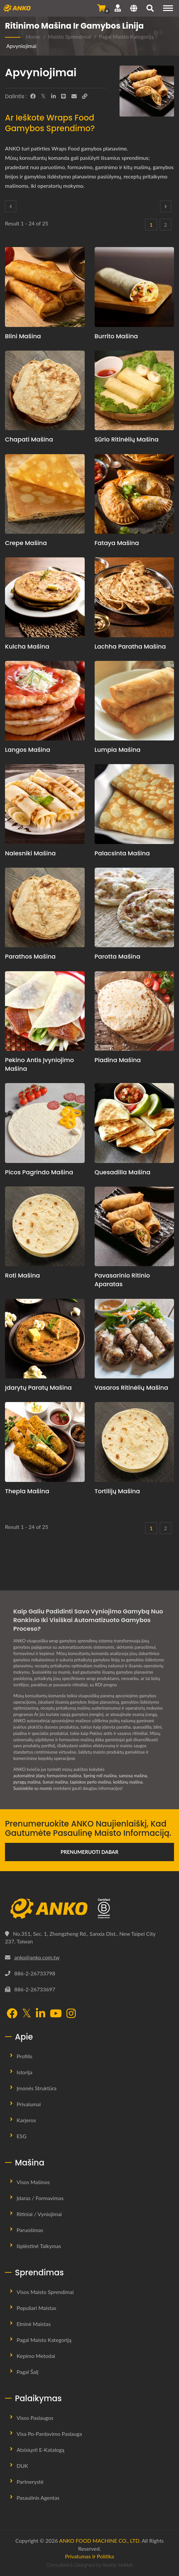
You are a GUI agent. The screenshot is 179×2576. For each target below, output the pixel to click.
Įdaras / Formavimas (40, 2198)
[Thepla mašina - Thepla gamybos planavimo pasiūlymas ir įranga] (45, 1442)
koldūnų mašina (128, 1782)
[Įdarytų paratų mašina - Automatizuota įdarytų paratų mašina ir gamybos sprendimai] (45, 1339)
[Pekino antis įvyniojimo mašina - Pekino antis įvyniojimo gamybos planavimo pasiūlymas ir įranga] (45, 1011)
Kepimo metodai (36, 2356)
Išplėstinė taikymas (39, 2246)
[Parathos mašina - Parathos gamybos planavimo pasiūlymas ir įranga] (45, 908)
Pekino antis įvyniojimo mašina (39, 1064)
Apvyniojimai (21, 46)
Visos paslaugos (35, 2418)
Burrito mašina (116, 336)
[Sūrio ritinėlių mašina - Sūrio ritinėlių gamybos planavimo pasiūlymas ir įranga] (134, 390)
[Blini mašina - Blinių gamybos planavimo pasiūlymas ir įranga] (45, 287)
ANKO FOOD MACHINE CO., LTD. (99, 2540)
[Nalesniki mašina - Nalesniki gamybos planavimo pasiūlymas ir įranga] (45, 804)
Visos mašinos (33, 2182)
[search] (150, 9)
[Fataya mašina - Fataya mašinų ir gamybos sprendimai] (134, 494)
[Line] (63, 96)
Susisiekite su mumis (32, 1788)
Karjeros (26, 2120)
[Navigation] (168, 8)
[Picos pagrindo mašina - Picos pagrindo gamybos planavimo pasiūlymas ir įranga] (45, 1123)
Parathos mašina (30, 956)
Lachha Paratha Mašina (130, 646)
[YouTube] (56, 2014)
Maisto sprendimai (69, 36)
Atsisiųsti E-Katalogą (40, 2449)
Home (33, 36)
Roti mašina (22, 1275)
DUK (22, 2465)
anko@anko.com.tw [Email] (36, 1957)
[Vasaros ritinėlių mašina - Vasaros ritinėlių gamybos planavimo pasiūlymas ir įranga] (134, 1339)
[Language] (133, 9)
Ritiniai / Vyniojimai (39, 2214)
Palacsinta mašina (122, 853)
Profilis (25, 2056)
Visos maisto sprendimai (45, 2292)
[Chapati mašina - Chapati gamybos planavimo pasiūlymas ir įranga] (45, 390)
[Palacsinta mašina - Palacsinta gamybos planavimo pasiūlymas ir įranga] (134, 804)
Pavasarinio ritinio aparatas (122, 1279)
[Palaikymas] (117, 8)
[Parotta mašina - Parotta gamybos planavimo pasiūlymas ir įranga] (134, 908)
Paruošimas (30, 2230)
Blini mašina (23, 336)
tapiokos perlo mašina (90, 1782)
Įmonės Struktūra (36, 2088)
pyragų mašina (27, 1782)
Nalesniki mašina (30, 853)
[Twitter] (43, 96)
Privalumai (29, 2104)
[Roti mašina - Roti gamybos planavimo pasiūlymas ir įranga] (45, 1227)
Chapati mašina (29, 439)
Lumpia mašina (118, 749)
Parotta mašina (117, 956)
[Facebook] (33, 96)
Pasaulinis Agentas (38, 2497)
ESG (22, 2136)
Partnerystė (30, 2481)
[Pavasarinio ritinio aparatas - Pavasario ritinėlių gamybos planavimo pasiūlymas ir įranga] (134, 1227)
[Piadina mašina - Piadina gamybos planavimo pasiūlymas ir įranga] (134, 1011)
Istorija (24, 2072)
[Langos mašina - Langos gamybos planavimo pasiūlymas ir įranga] (45, 701)
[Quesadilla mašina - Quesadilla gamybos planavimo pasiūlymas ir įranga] (134, 1123)
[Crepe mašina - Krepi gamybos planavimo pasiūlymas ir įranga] (45, 494)
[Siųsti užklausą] (101, 8)
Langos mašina (27, 749)
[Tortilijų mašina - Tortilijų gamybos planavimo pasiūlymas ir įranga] (134, 1442)
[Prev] (10, 206)
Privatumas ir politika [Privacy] (89, 2556)
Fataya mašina (117, 543)
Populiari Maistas (36, 2308)
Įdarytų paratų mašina (38, 1387)
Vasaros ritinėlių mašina (131, 1387)
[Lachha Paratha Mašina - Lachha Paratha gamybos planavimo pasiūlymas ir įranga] (134, 597)
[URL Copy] (84, 96)
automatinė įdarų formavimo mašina (47, 1775)
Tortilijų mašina (117, 1491)
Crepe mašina (26, 543)
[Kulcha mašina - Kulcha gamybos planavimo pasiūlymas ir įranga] (45, 597)
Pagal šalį (28, 2372)
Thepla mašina (27, 1491)
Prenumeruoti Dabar (90, 1852)
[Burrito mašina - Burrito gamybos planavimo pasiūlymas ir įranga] (134, 287)
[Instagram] (71, 2014)
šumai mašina (55, 1782)
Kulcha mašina (27, 646)
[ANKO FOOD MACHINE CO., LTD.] (89, 1908)
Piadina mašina (118, 1060)
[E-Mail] (74, 96)
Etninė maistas (34, 2324)
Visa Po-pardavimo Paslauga (49, 2434)
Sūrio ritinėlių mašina (127, 439)
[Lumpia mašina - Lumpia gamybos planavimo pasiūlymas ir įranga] (134, 701)
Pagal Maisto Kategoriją (126, 36)
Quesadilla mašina (122, 1172)
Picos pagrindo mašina (39, 1172)
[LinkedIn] (53, 96)
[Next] (165, 206)
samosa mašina (133, 1775)
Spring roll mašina (100, 1775)
